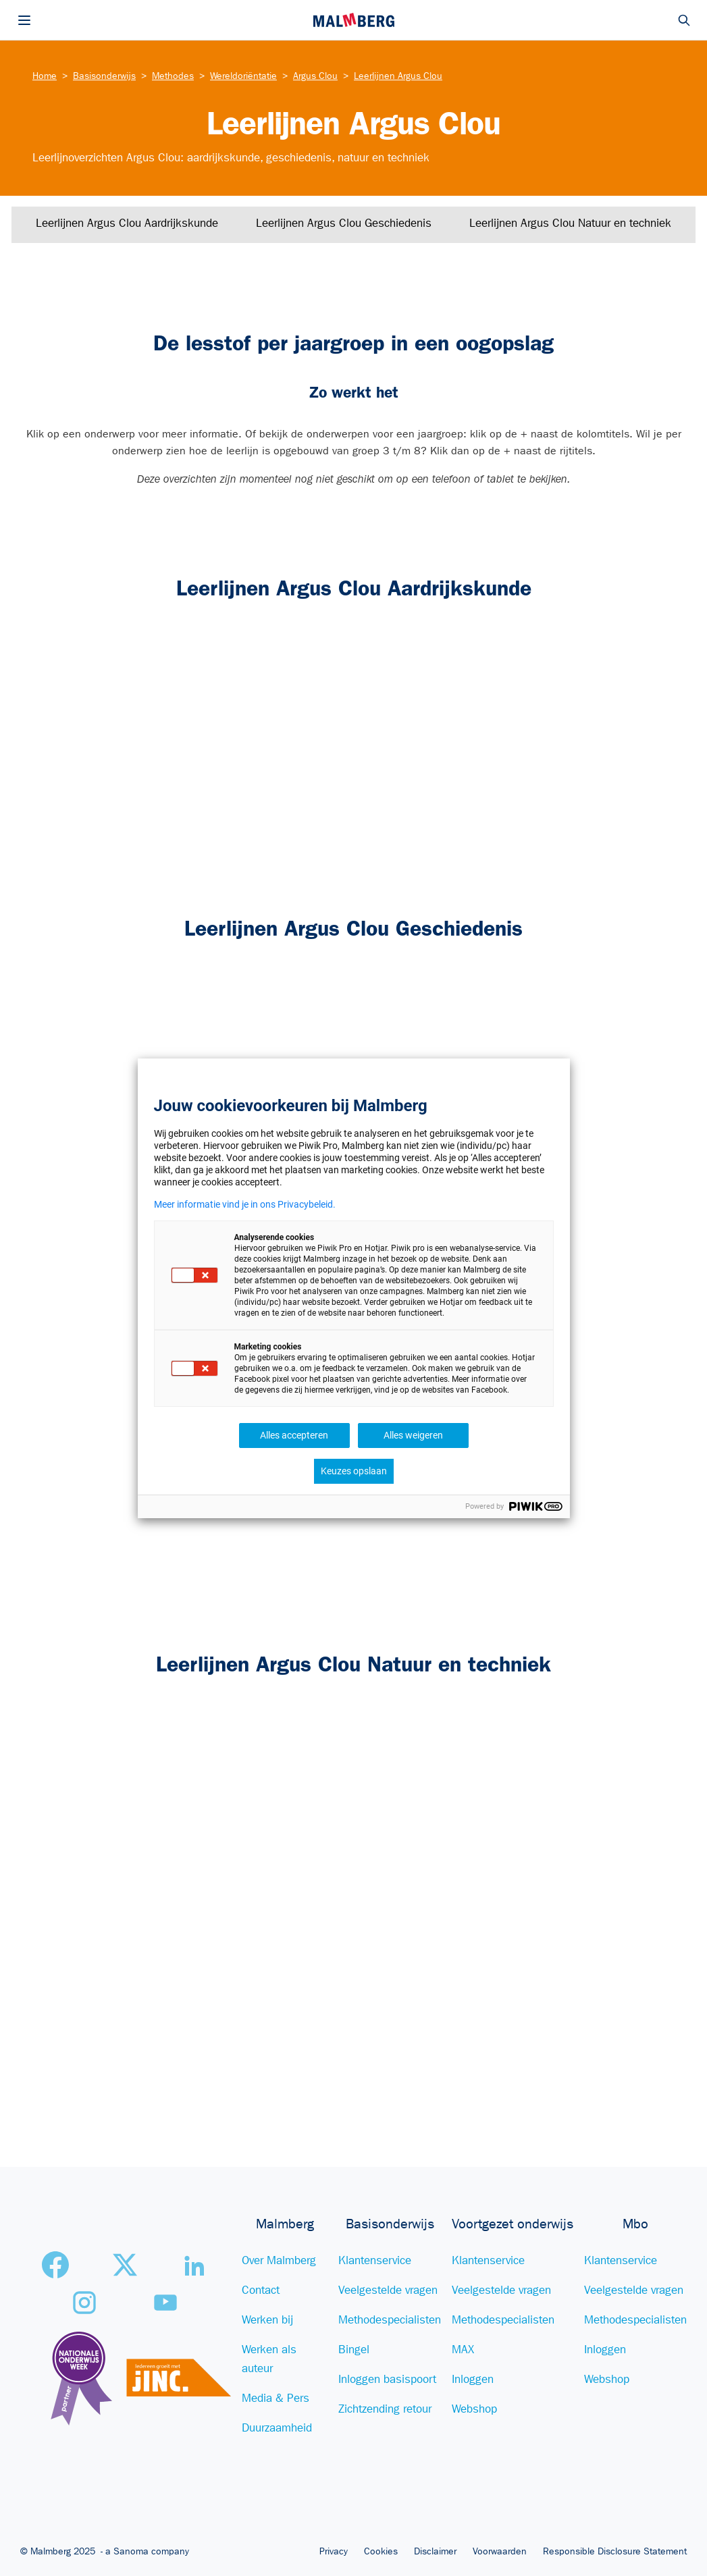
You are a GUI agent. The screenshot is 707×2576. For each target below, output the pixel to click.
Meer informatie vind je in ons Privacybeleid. (245, 1204)
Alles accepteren (294, 1435)
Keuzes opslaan (354, 1471)
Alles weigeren (413, 1435)
